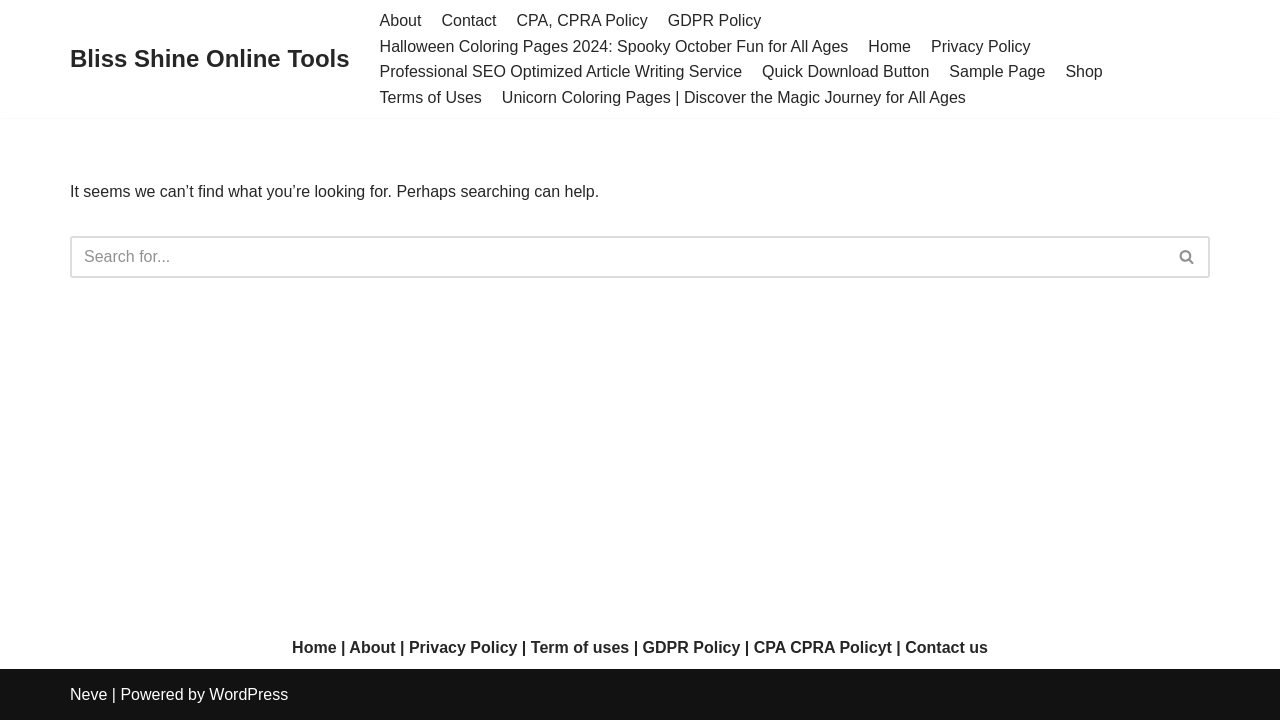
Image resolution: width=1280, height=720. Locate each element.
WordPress (248, 694)
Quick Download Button (845, 71)
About (401, 20)
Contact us (946, 647)
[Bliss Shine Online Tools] (210, 59)
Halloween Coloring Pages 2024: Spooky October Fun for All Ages (614, 46)
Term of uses (580, 647)
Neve (88, 694)
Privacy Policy (981, 46)
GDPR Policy (714, 20)
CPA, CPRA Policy (582, 20)
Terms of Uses (431, 97)
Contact (468, 20)
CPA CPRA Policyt (823, 647)
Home (889, 46)
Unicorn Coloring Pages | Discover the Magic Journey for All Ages (734, 97)
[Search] (617, 257)
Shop (1083, 71)
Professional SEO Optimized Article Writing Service (561, 71)
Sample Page (997, 71)
